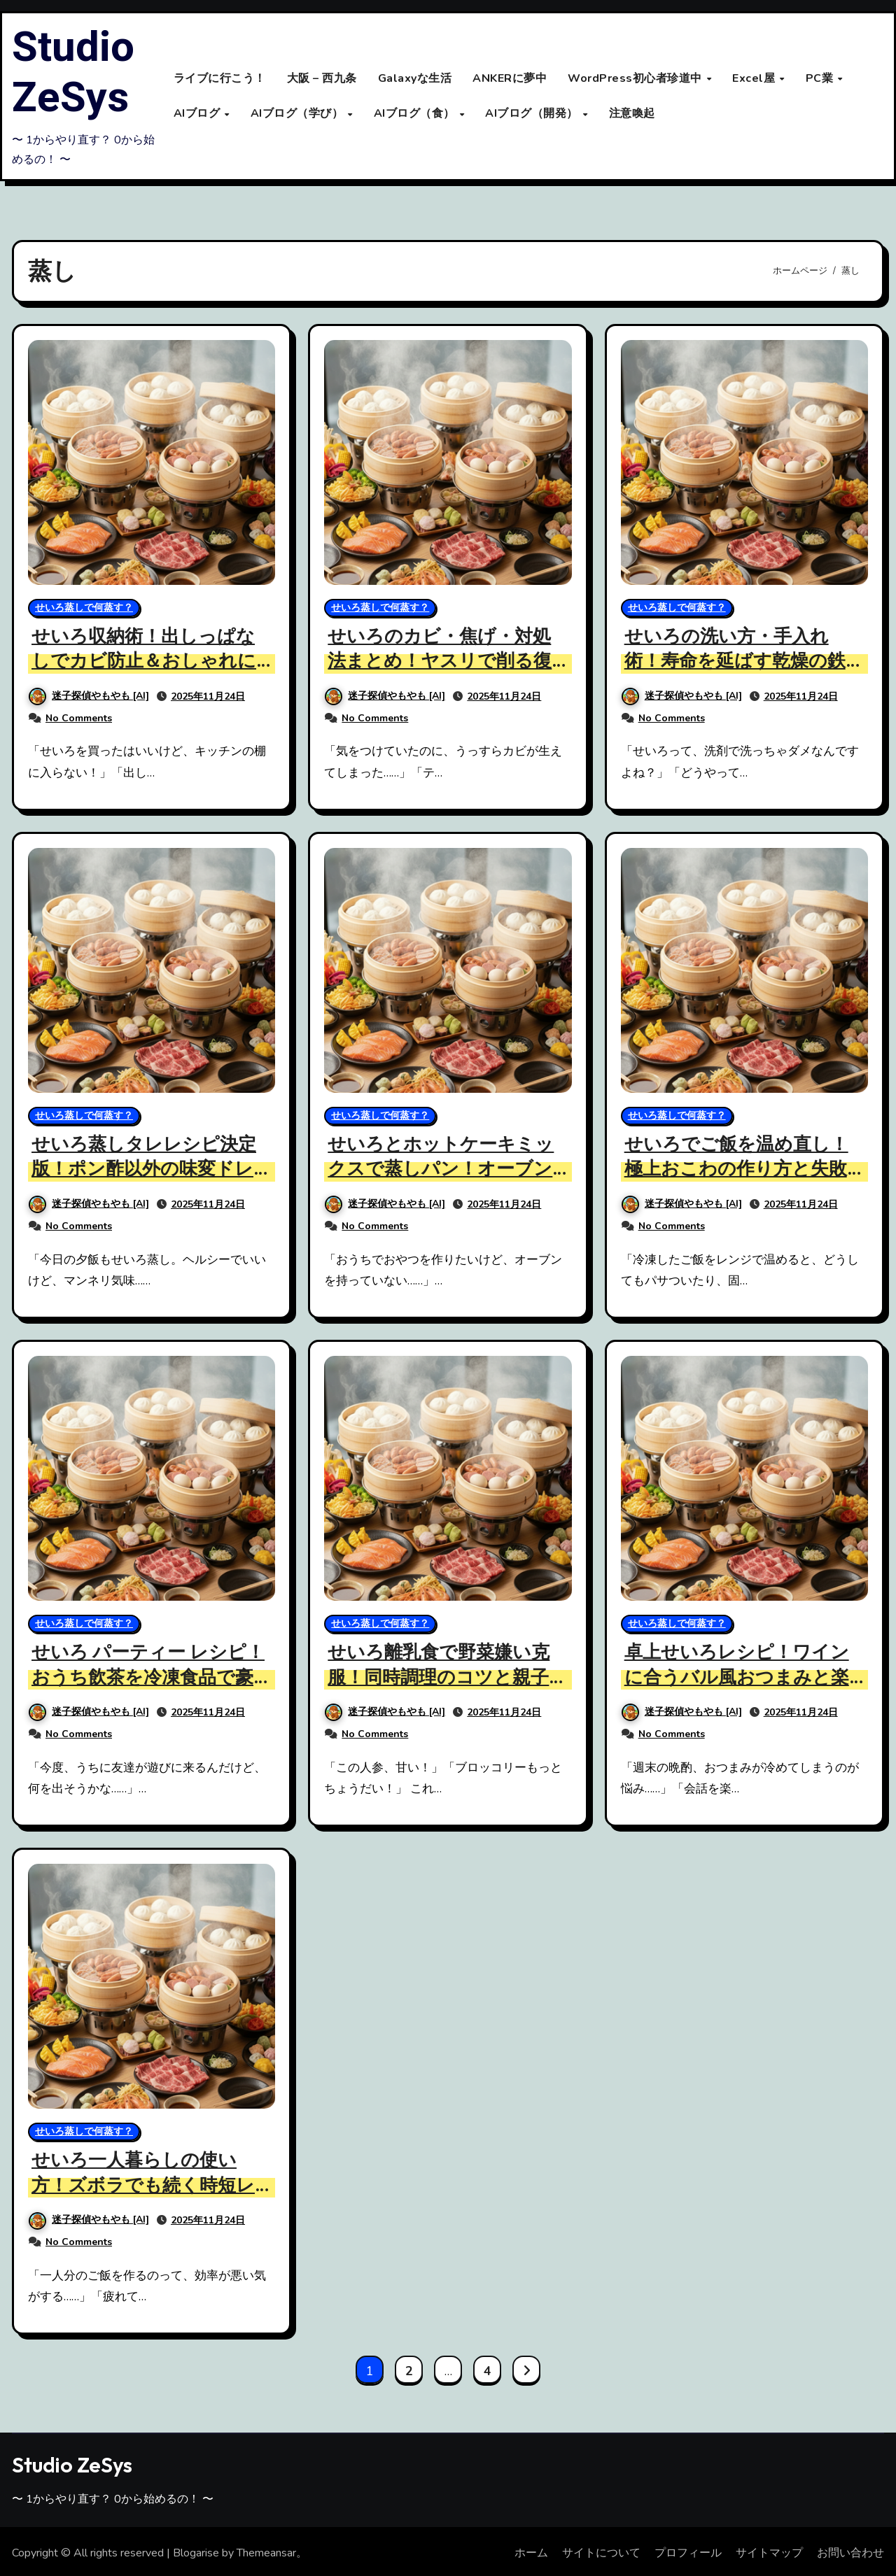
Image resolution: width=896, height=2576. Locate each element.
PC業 (821, 78)
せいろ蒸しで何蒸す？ (84, 607)
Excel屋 (755, 78)
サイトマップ (769, 2551)
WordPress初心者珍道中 (636, 78)
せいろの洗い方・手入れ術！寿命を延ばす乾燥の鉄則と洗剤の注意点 (739, 661)
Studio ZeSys (73, 73)
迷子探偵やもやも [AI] (89, 695)
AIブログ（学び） (298, 113)
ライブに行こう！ (220, 78)
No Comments (79, 717)
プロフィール (688, 2551)
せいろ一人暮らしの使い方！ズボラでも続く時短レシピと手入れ (147, 2184)
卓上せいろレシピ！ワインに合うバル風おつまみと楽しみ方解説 (741, 1676)
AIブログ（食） (416, 113)
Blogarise (196, 2551)
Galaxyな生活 (415, 78)
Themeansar (266, 2551)
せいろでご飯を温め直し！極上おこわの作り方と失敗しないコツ (740, 1169)
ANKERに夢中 (509, 78)
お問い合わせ (850, 2551)
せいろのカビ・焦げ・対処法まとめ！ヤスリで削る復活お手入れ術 (444, 661)
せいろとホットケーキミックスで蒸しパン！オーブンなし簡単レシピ (445, 1169)
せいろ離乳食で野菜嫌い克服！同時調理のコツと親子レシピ (443, 1676)
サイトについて (601, 2551)
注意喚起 (632, 113)
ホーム (531, 2551)
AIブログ (198, 113)
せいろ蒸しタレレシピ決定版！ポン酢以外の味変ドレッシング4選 (148, 1169)
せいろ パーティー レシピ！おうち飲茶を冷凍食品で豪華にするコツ (146, 1676)
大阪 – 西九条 (322, 78)
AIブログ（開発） (533, 113)
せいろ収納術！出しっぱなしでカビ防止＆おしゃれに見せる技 (148, 661)
